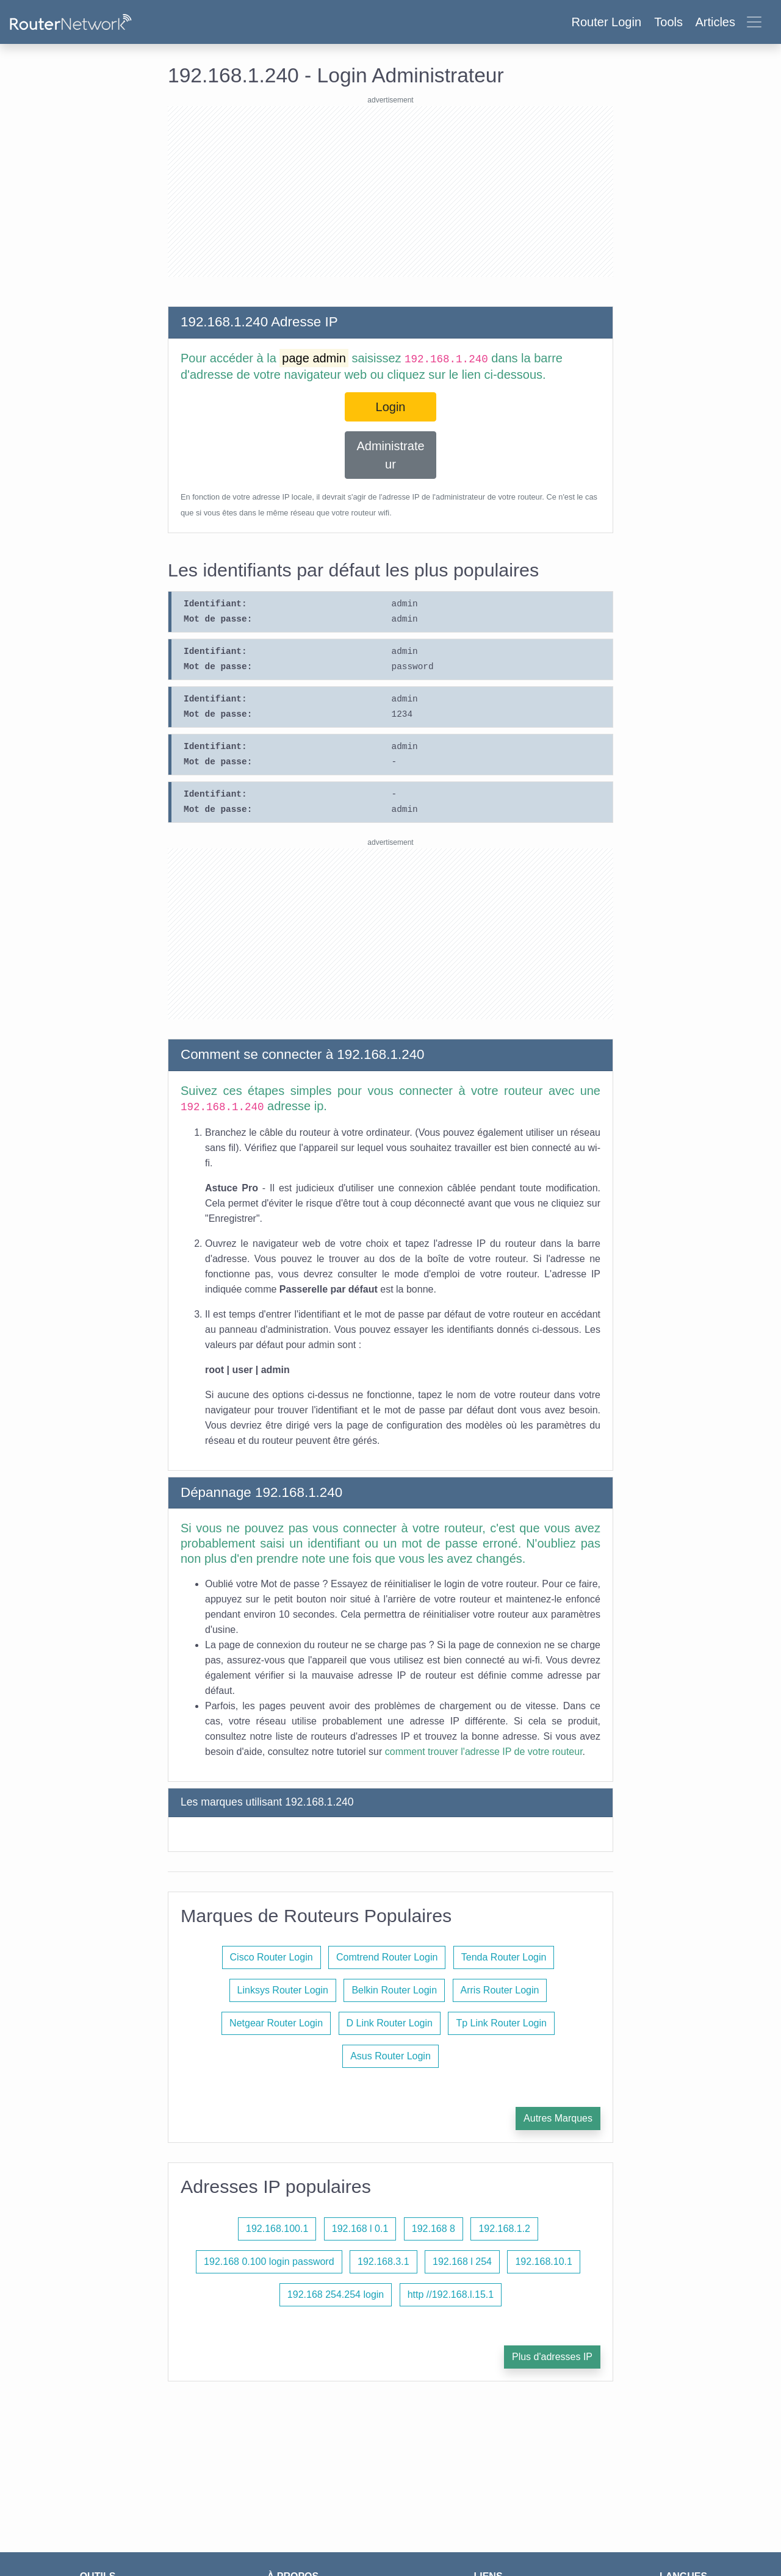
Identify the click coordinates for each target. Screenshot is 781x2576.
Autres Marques (558, 2118)
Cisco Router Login (271, 1957)
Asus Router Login (390, 2056)
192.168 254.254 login (335, 2294)
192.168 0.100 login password (269, 2261)
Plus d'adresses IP (552, 2357)
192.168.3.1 (383, 2261)
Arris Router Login (500, 1990)
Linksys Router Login (282, 1990)
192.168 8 (433, 2228)
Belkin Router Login (394, 1990)
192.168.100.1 (277, 2228)
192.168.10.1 (543, 2261)
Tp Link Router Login (501, 2023)
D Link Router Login (390, 2023)
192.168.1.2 (504, 2228)
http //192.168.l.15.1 (451, 2294)
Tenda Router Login (504, 1957)
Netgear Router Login (276, 2023)
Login (391, 407)
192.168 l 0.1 (360, 2228)
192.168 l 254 (462, 2261)
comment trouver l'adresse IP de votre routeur (484, 1751)
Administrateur (390, 455)
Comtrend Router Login (386, 1957)
